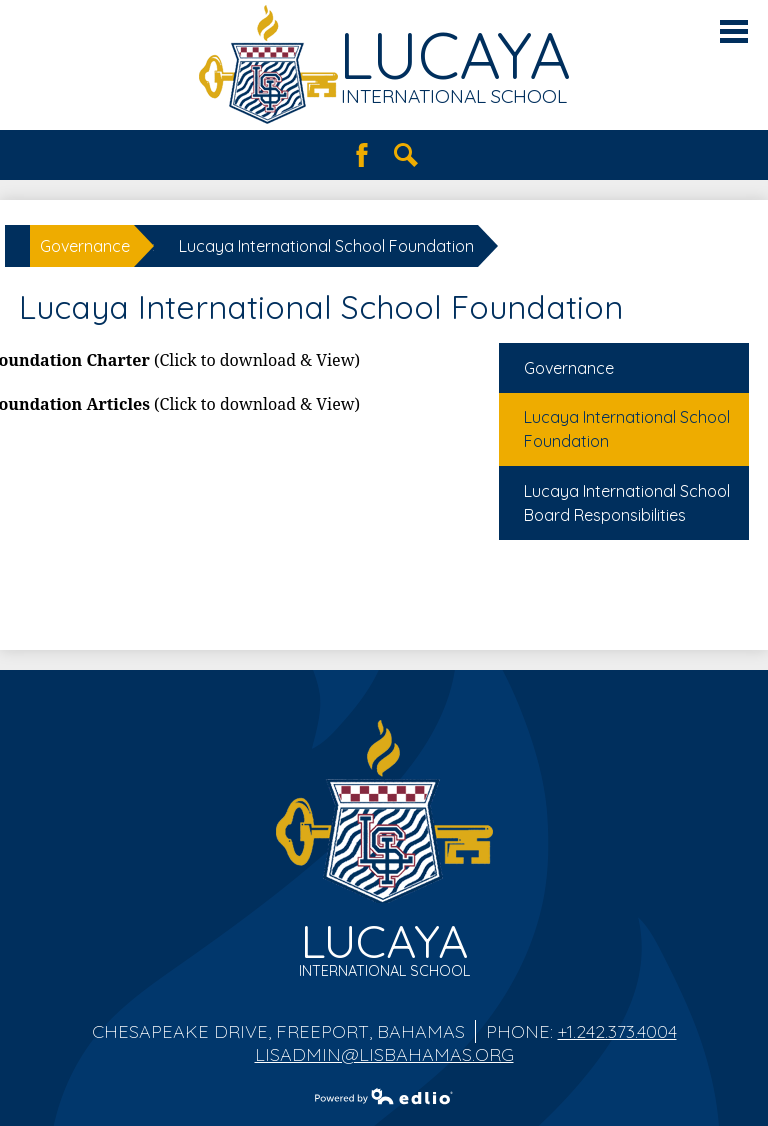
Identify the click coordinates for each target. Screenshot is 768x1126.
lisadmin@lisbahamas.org (384, 1054)
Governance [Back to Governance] (85, 246)
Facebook (362, 155)
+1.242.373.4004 (617, 1031)
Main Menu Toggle (734, 31)
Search (406, 155)
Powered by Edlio (384, 1096)
